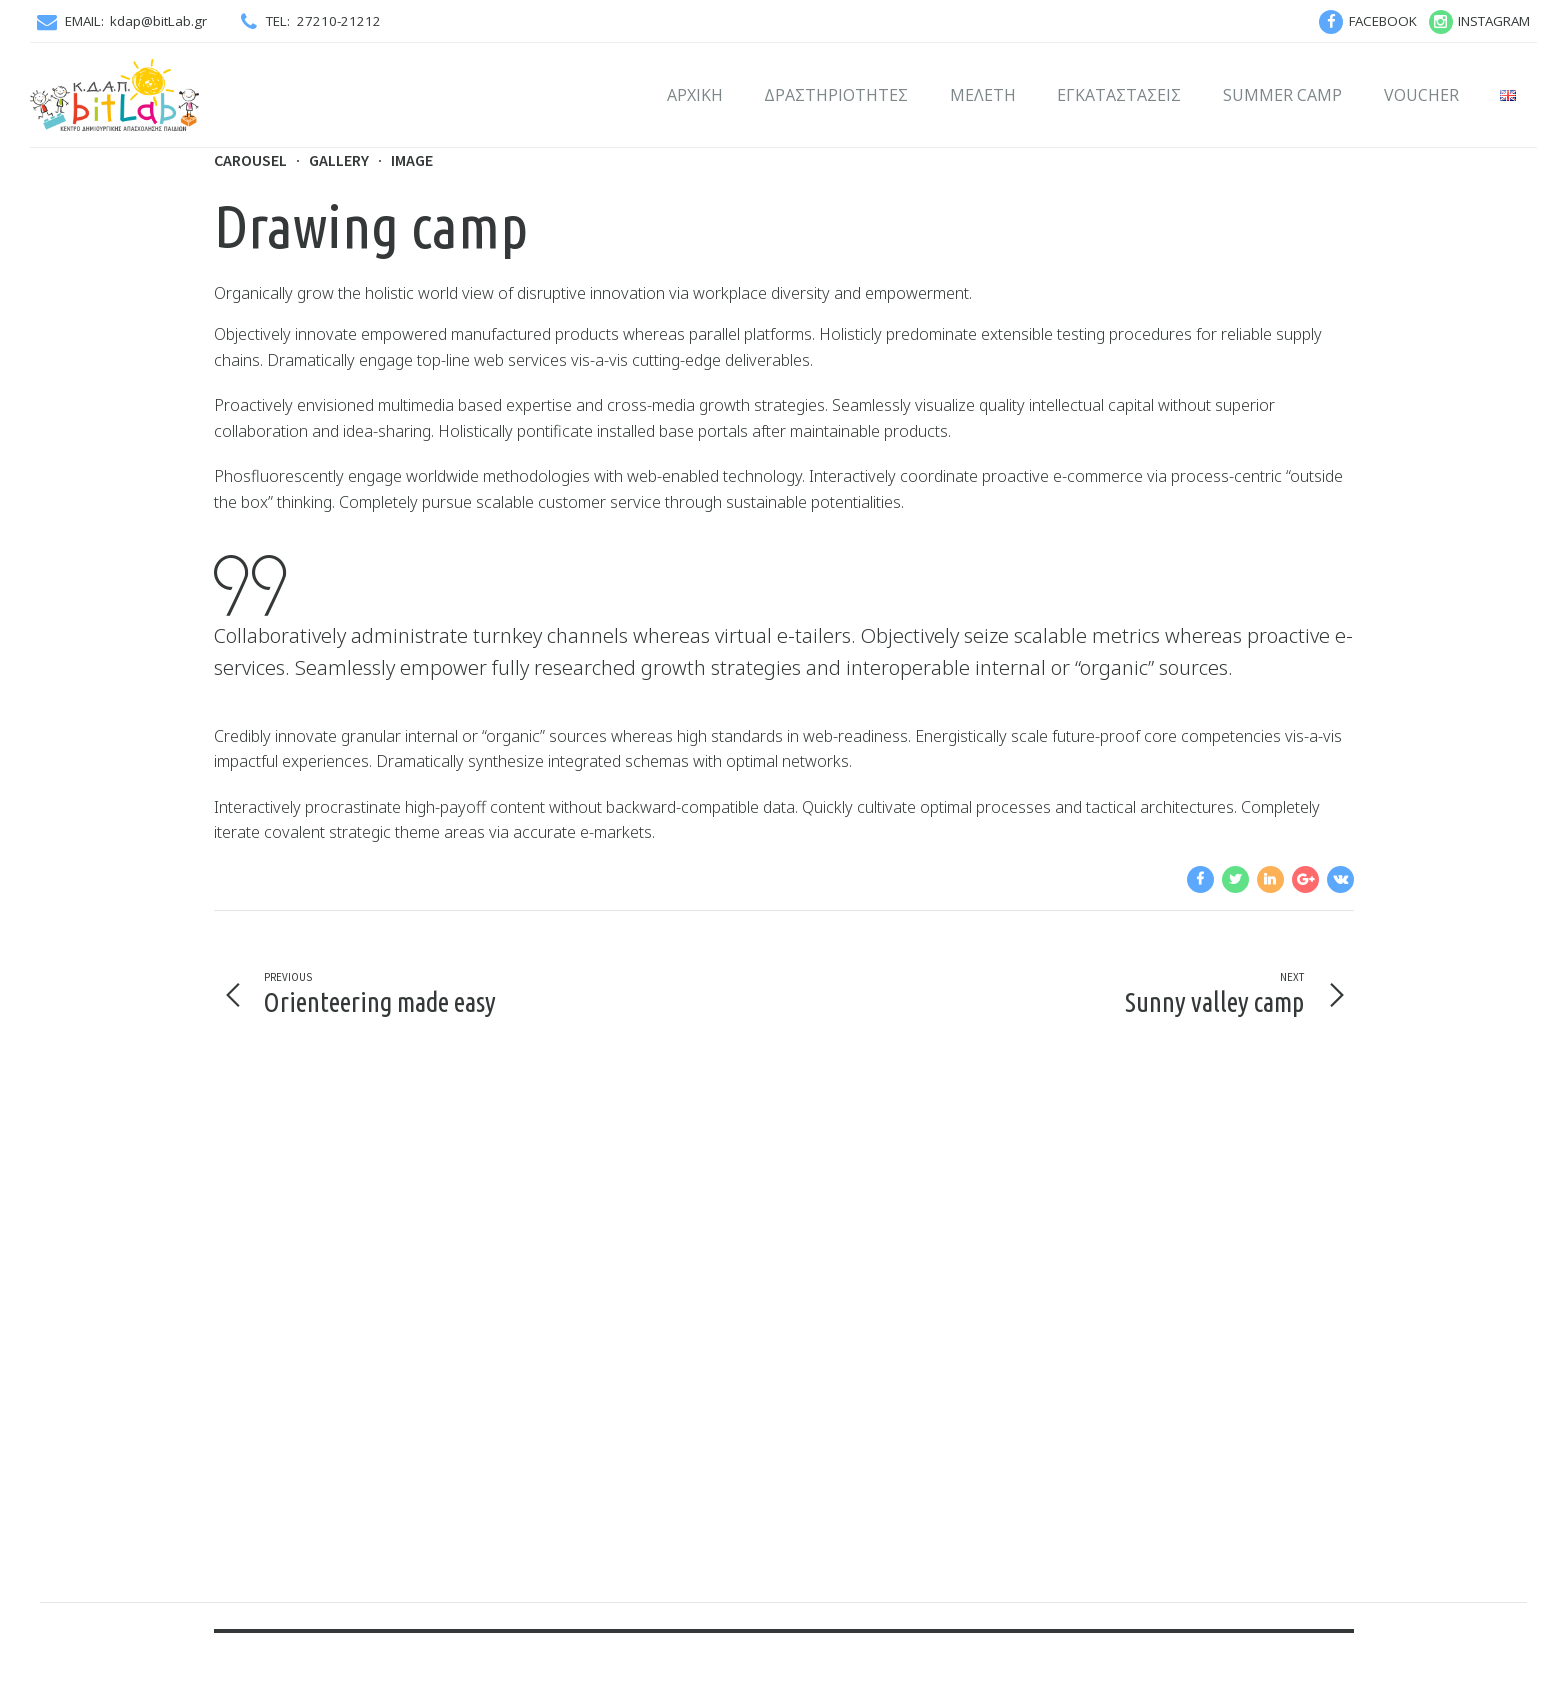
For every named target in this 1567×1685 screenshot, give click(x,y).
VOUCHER (1421, 95)
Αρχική (695, 95)
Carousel (250, 160)
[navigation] (1200, 879)
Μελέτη (983, 95)
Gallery (339, 160)
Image (412, 160)
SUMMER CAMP (1282, 95)
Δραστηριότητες (836, 95)
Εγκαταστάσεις (1119, 95)
